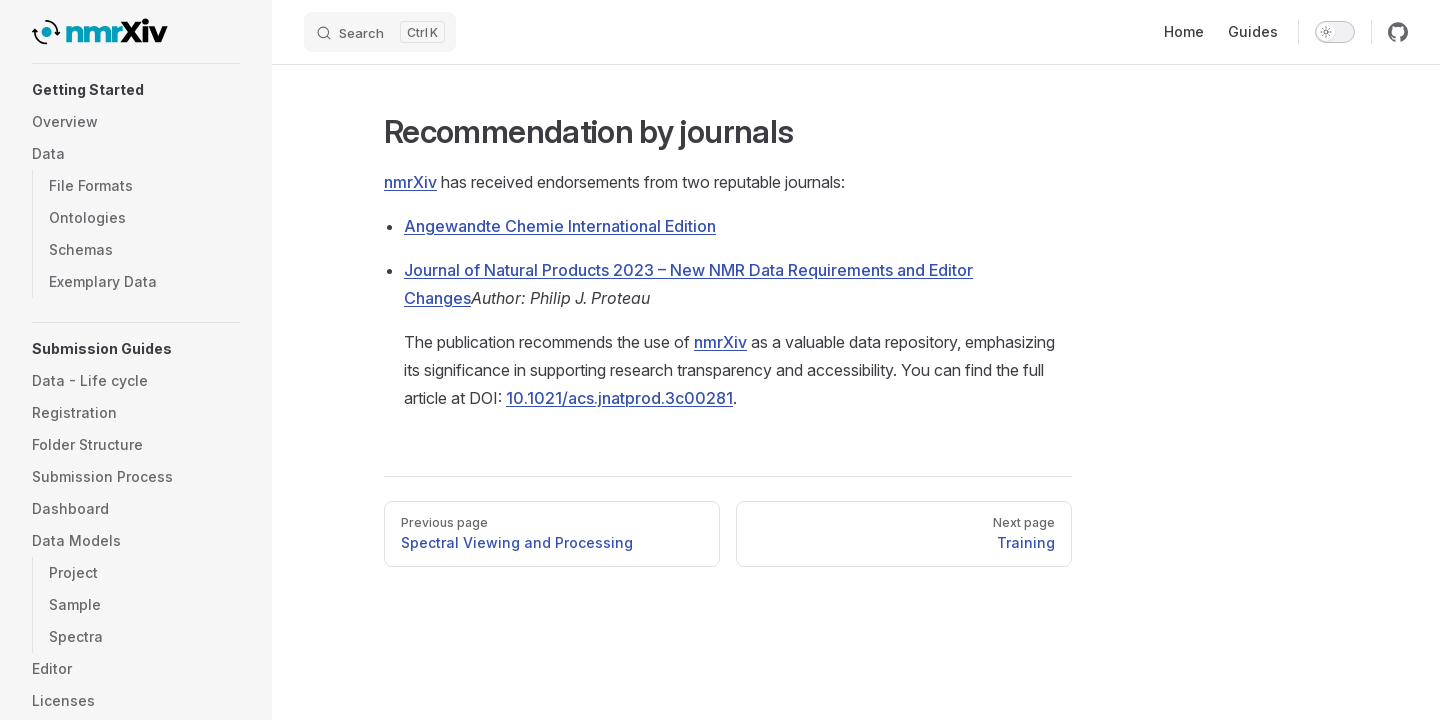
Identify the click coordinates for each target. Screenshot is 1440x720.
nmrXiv (410, 182)
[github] (1398, 32)
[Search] (380, 32)
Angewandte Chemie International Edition (560, 226)
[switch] (1335, 32)
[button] (136, 90)
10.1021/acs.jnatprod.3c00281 (619, 398)
